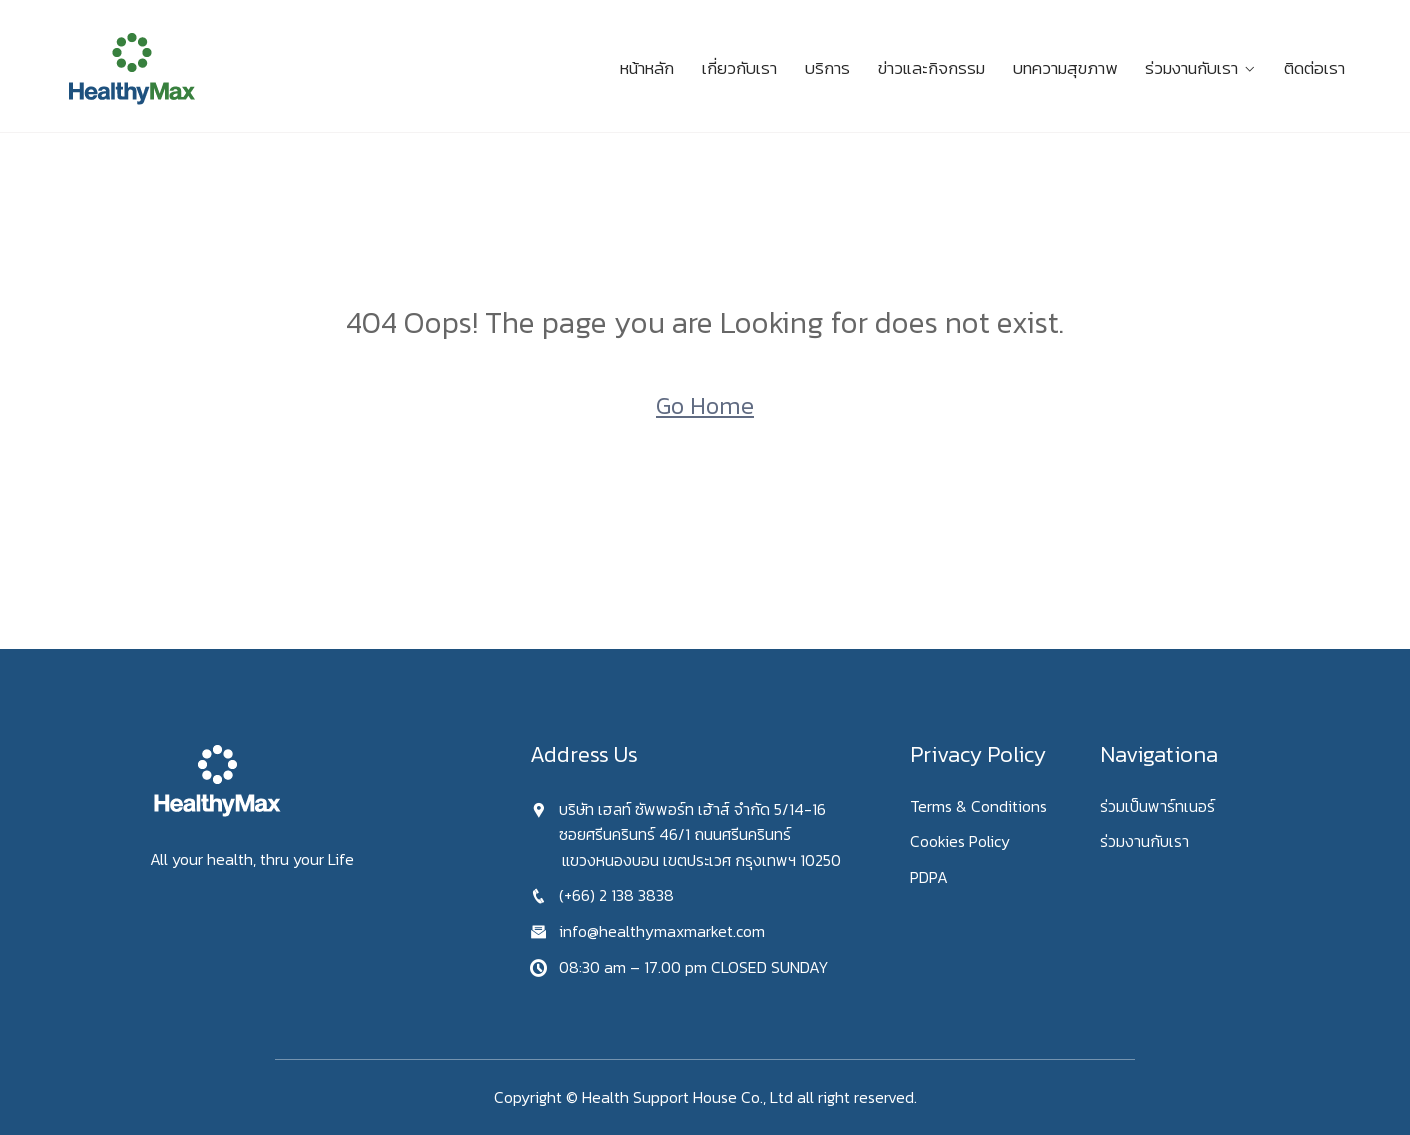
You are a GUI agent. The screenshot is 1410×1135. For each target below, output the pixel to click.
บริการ (827, 68)
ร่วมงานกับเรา (1191, 68)
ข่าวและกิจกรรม (931, 68)
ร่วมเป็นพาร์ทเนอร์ (1157, 806)
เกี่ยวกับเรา (739, 68)
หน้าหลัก (647, 68)
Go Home (705, 405)
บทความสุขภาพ (1065, 68)
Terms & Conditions (978, 806)
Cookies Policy (960, 841)
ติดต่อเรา (1314, 68)
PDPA (929, 877)
